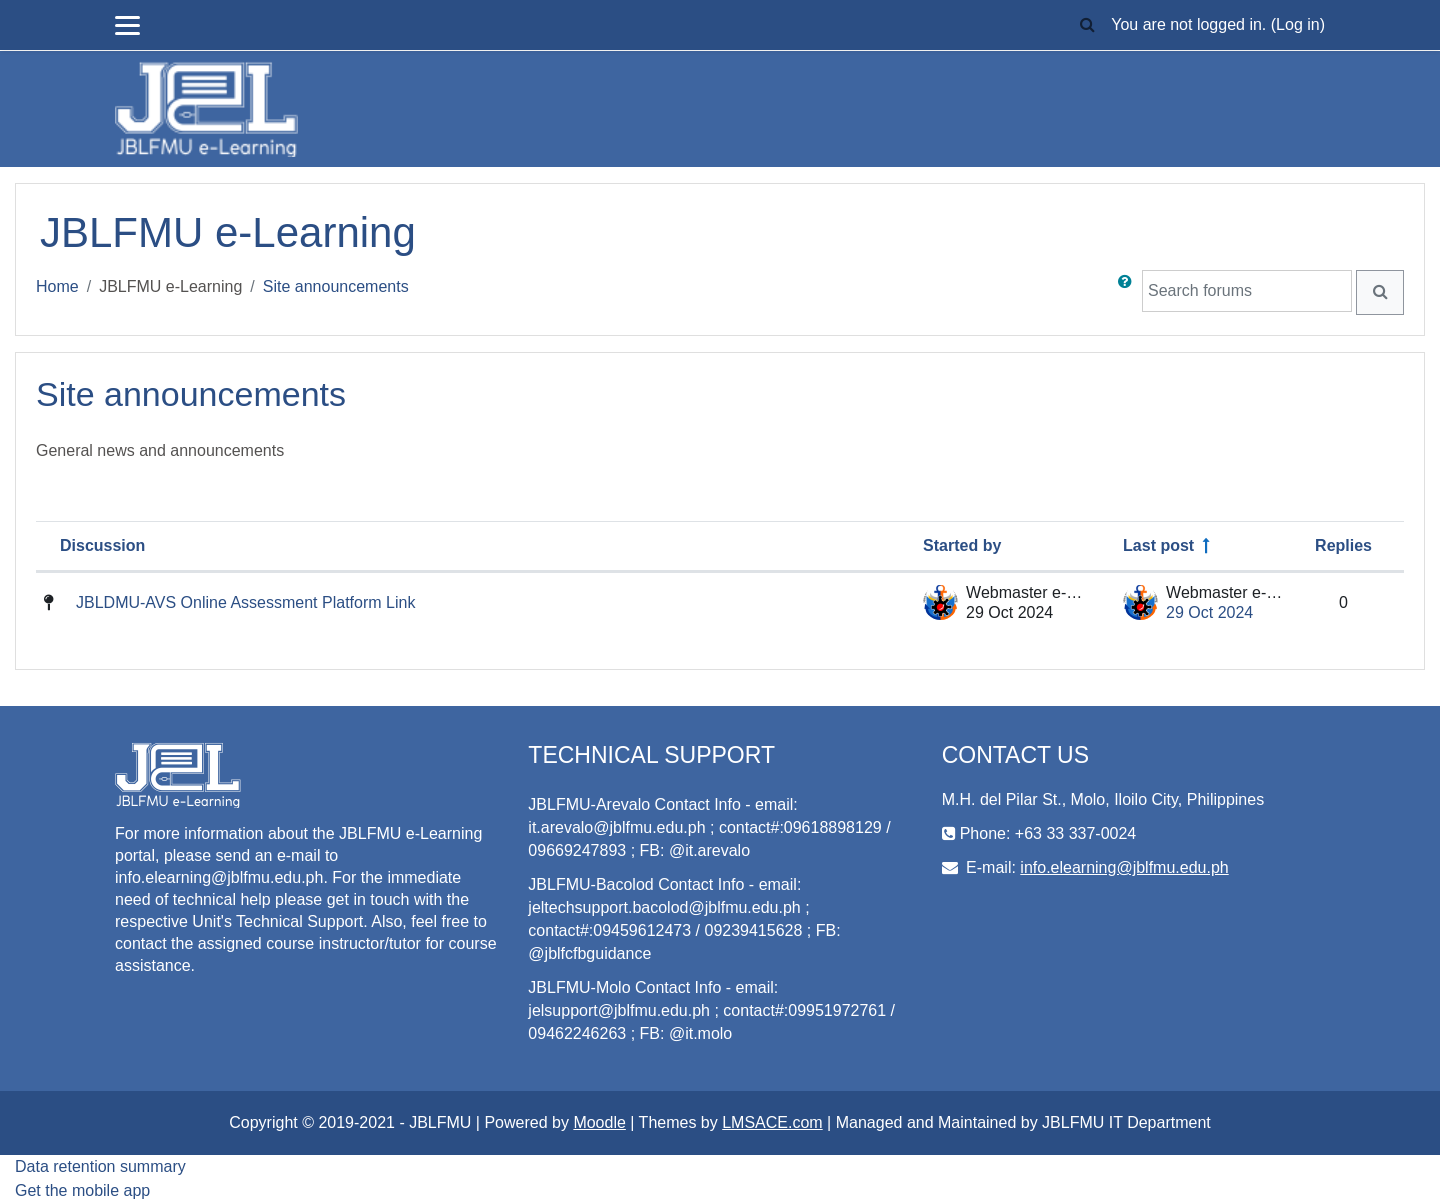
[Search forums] (1247, 291)
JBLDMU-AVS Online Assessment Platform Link (245, 602)
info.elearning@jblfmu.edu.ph (1124, 867)
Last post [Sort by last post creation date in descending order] (1158, 545)
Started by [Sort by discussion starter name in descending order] (962, 545)
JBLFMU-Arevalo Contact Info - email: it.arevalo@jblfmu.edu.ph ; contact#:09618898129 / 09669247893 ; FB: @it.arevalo (709, 827)
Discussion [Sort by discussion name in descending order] (102, 545)
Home (57, 286)
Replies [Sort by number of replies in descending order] (1343, 545)
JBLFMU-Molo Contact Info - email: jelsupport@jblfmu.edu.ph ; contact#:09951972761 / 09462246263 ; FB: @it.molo (711, 1010)
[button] (1087, 25)
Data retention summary (100, 1166)
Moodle (599, 1122)
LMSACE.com (772, 1122)
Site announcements (336, 286)
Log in (1298, 24)
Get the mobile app (82, 1190)
